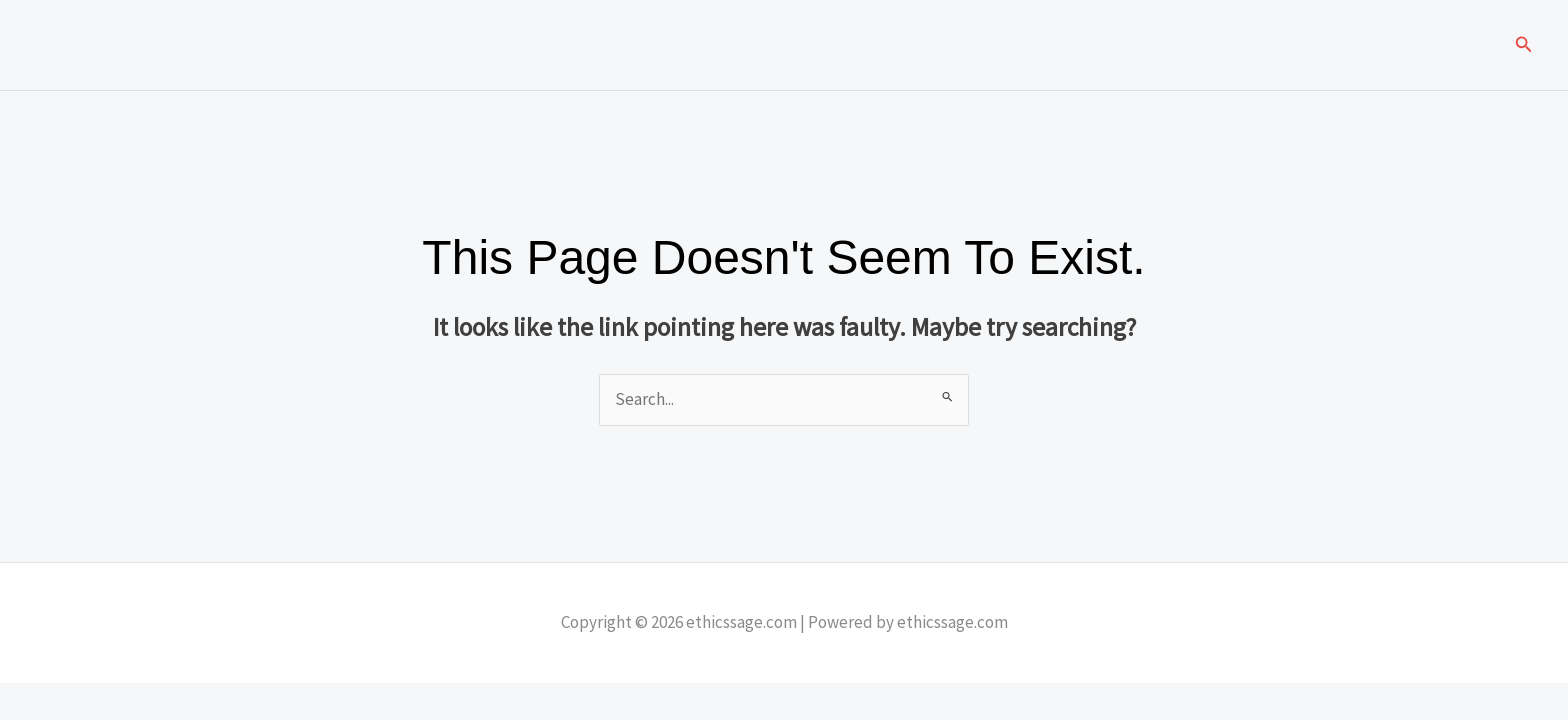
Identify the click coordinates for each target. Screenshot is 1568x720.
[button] (1524, 45)
